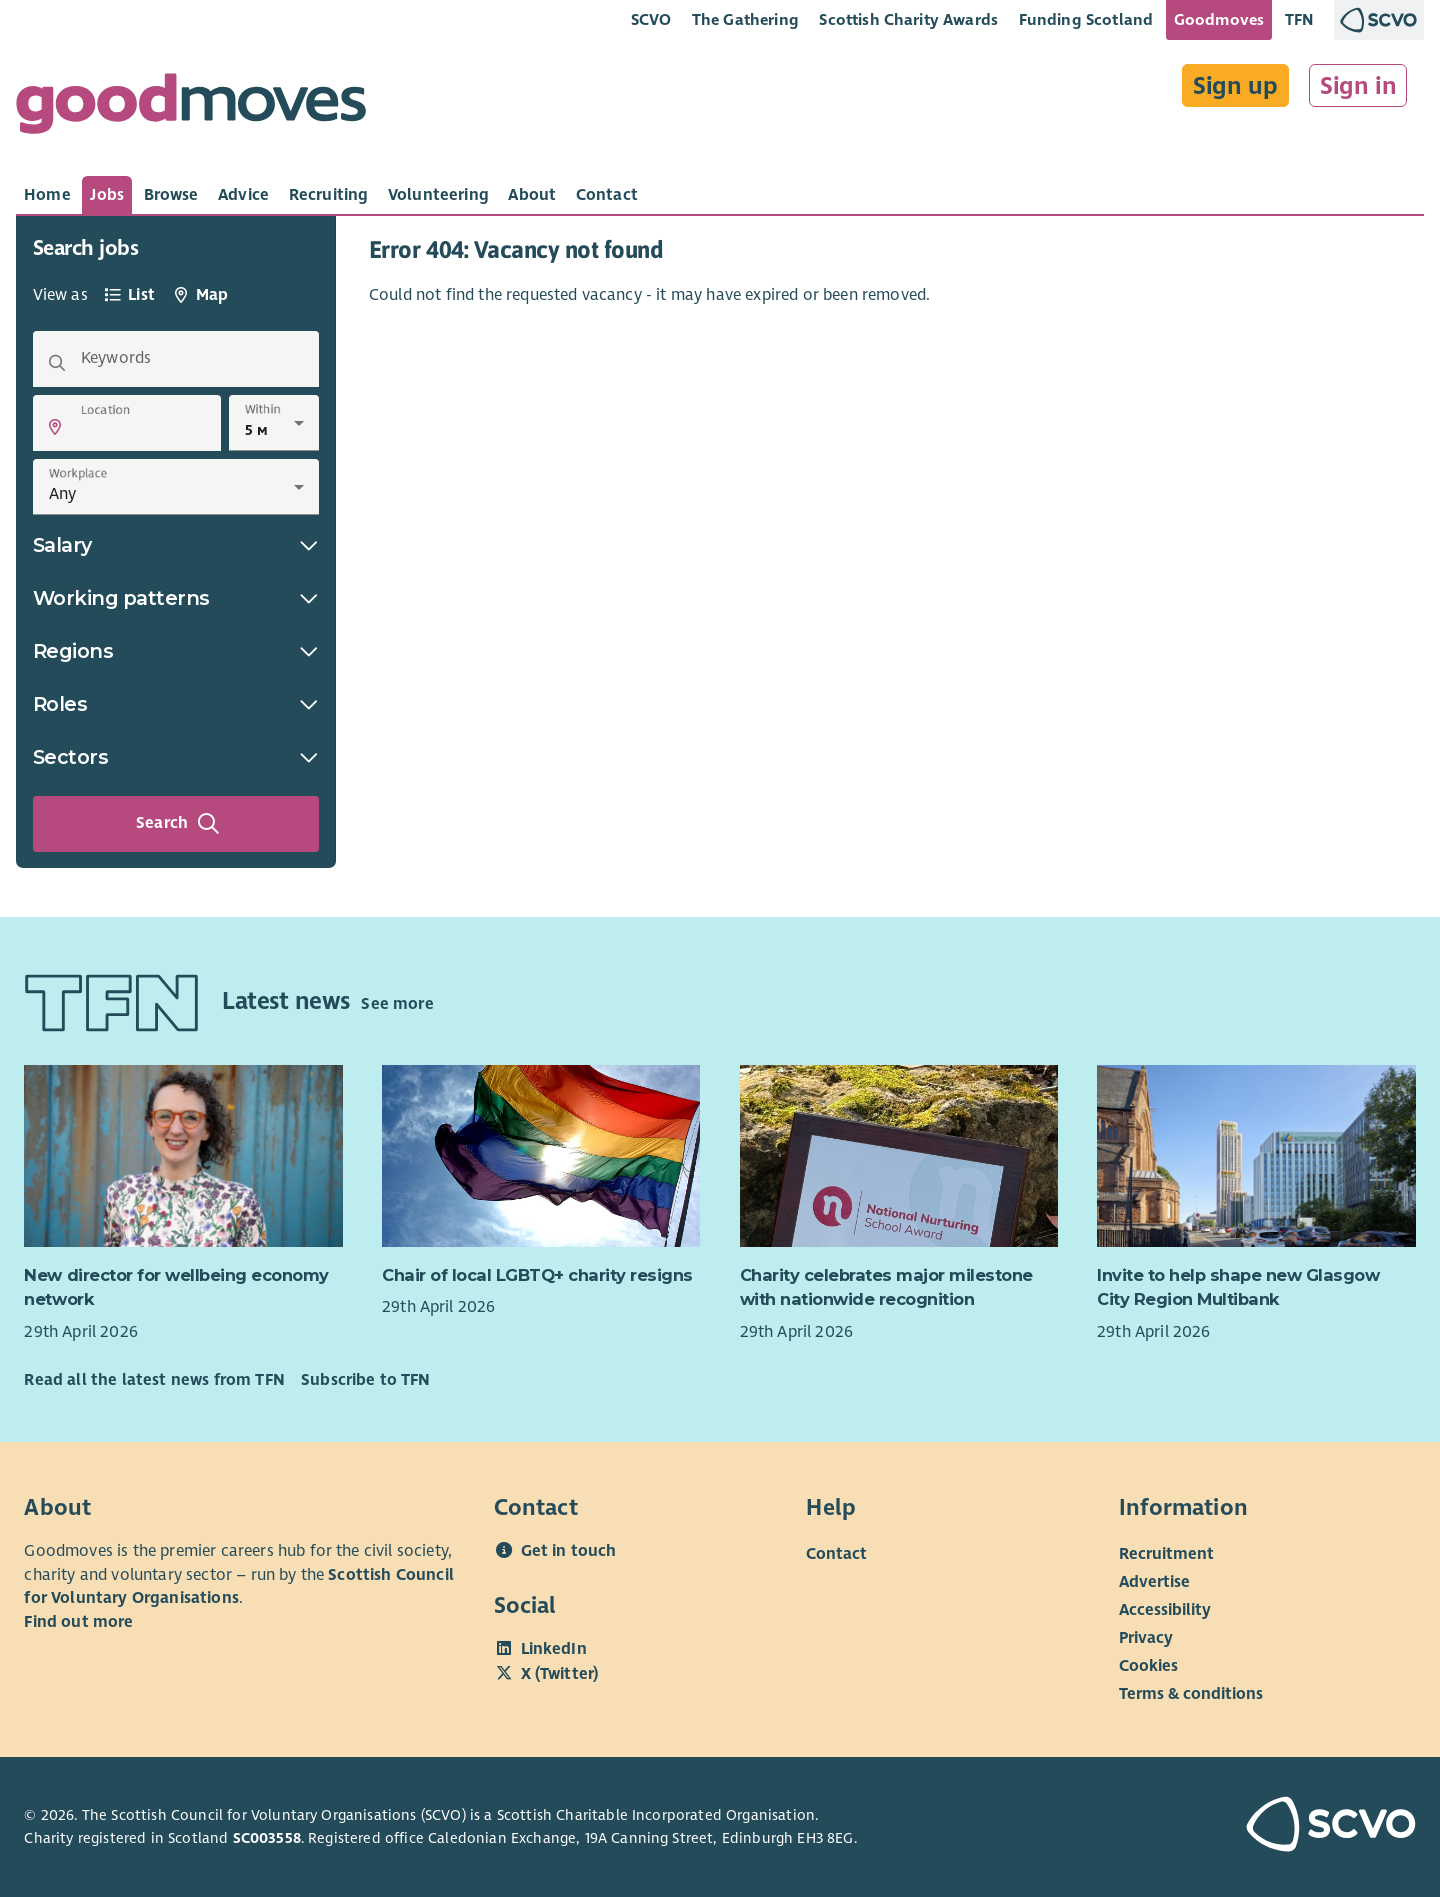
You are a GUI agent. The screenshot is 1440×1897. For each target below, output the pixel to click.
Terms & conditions (1191, 1694)
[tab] (47, 195)
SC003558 (267, 1838)
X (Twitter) (560, 1674)
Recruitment (1166, 1554)
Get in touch (569, 1551)
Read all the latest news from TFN (154, 1380)
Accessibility (1165, 1610)
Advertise (1154, 1582)
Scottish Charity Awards (908, 19)
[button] (55, 427)
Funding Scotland (1086, 19)
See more (397, 1004)
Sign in (1358, 86)
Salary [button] (176, 545)
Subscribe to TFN (366, 1380)
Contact (836, 1554)
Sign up (1235, 86)
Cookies (1148, 1666)
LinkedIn (554, 1649)
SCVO (651, 19)
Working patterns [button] (176, 598)
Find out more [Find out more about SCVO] (78, 1622)
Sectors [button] (176, 757)
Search (178, 824)
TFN (1299, 19)
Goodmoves (1219, 19)
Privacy (1146, 1638)
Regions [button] (176, 651)
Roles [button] (176, 704)
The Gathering (745, 19)
